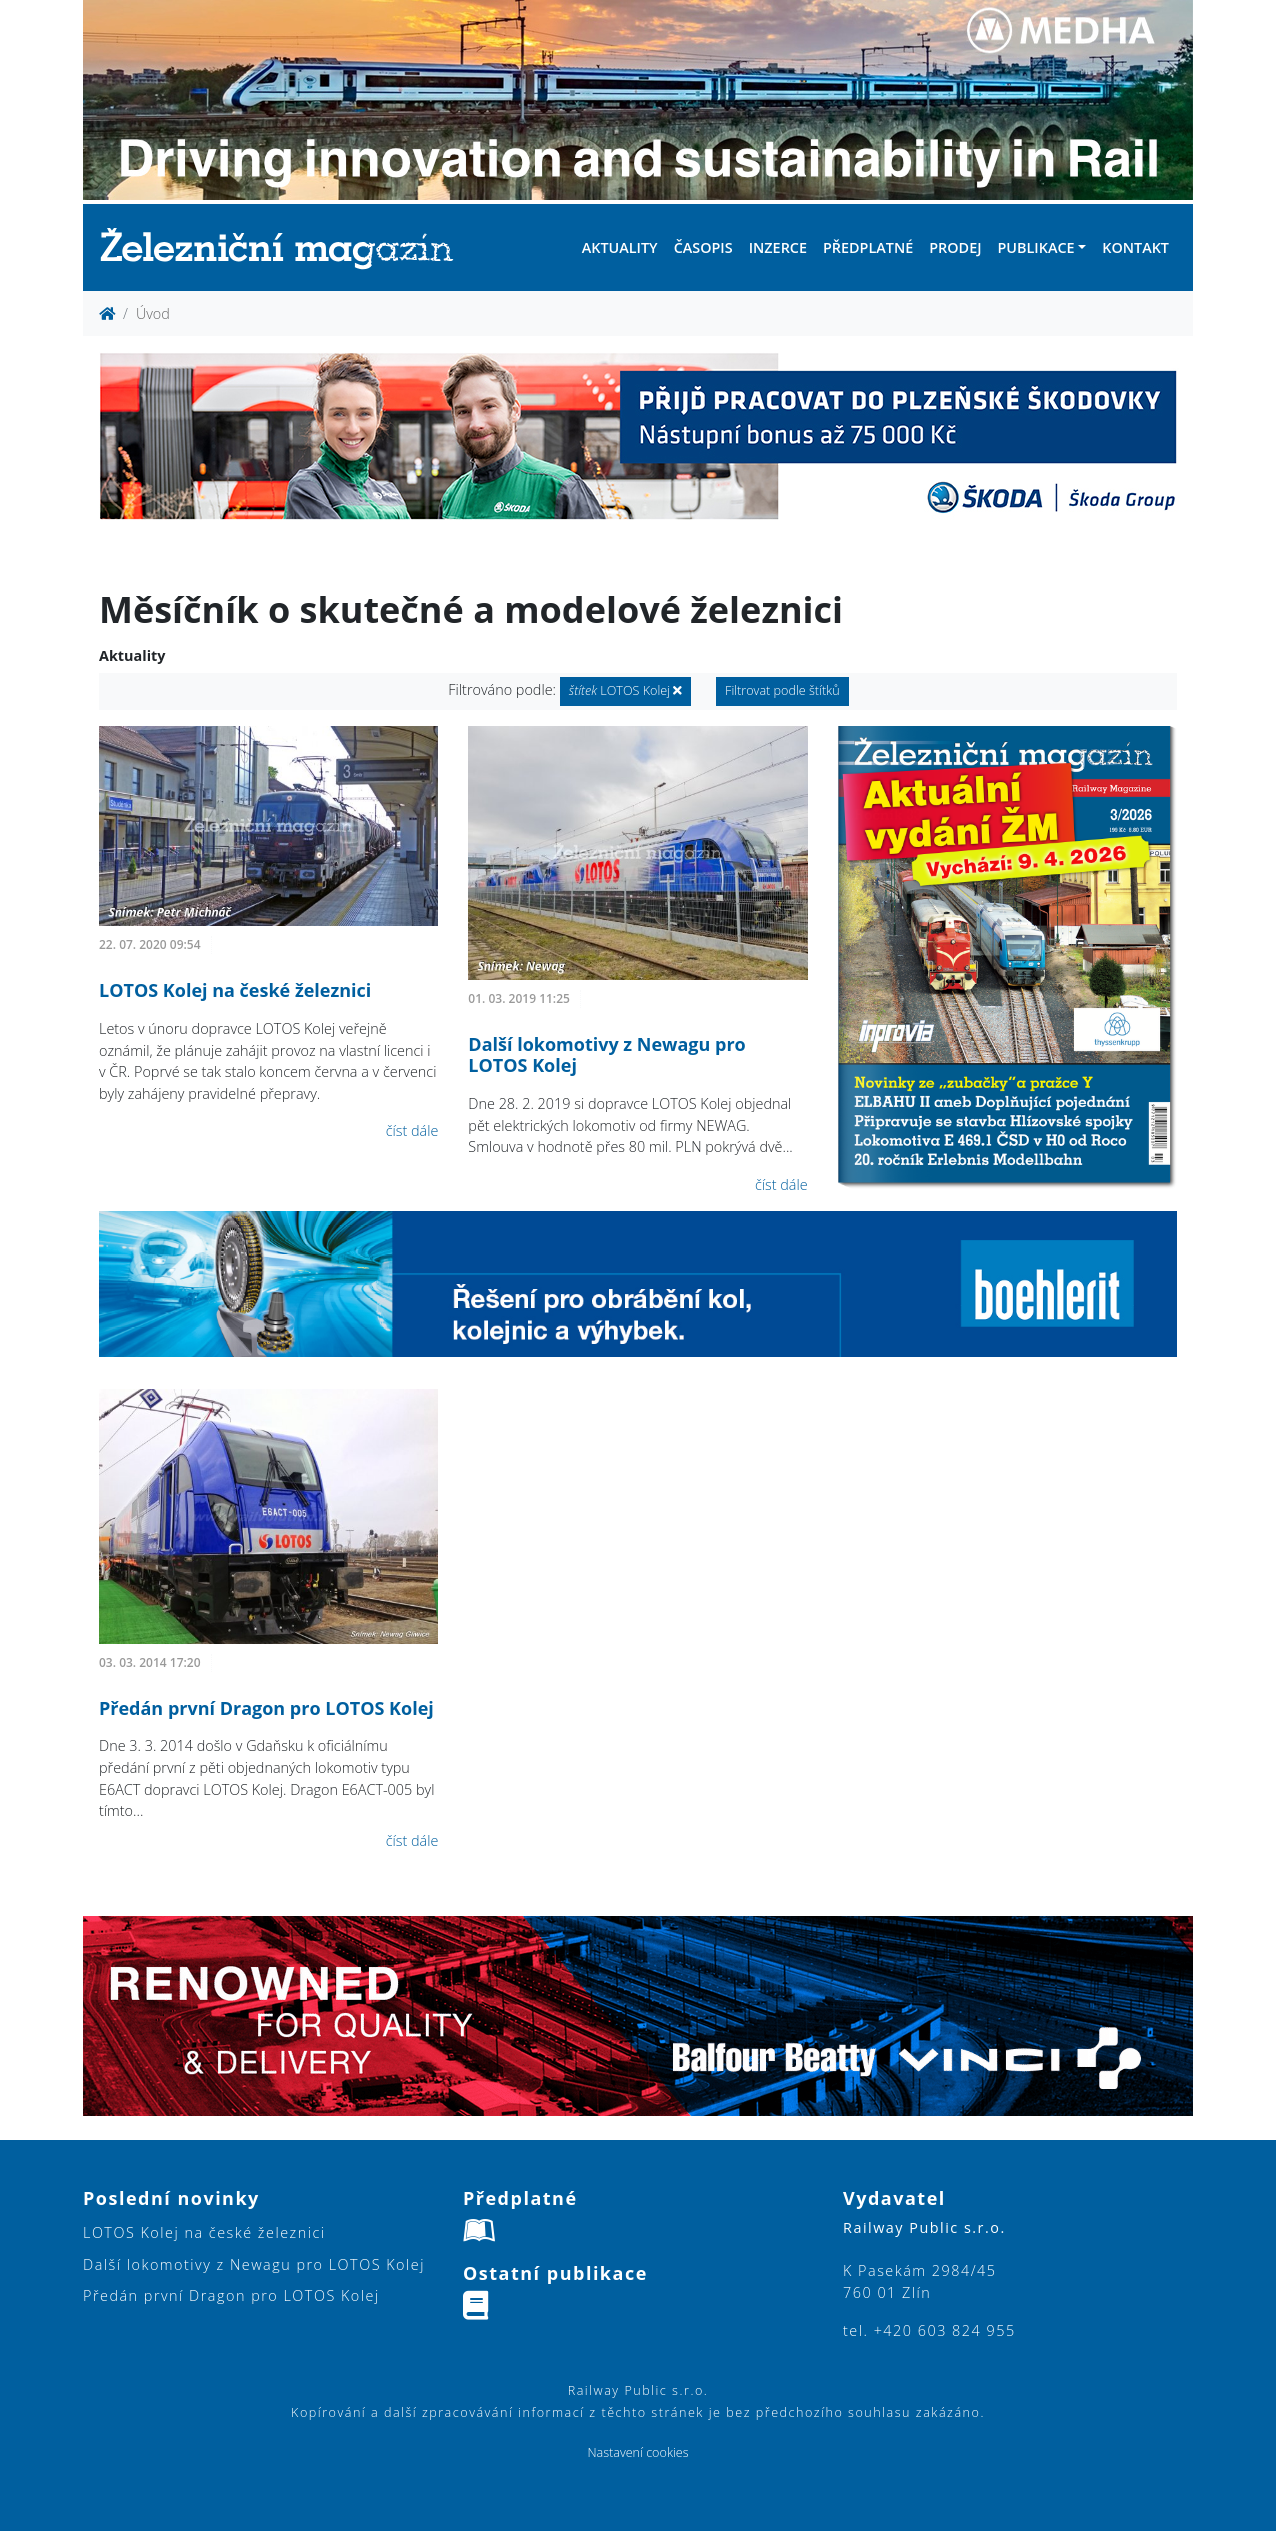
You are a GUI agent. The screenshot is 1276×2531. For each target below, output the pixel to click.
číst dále (412, 1130)
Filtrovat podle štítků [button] (782, 690)
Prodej (955, 247)
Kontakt (1135, 247)
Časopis (703, 247)
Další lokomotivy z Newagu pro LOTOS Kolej (606, 1055)
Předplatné (868, 247)
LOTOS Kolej (626, 690)
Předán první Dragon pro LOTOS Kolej (266, 1708)
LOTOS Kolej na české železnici (235, 990)
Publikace (1035, 247)
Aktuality (620, 247)
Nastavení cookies (637, 2452)
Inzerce (778, 247)
